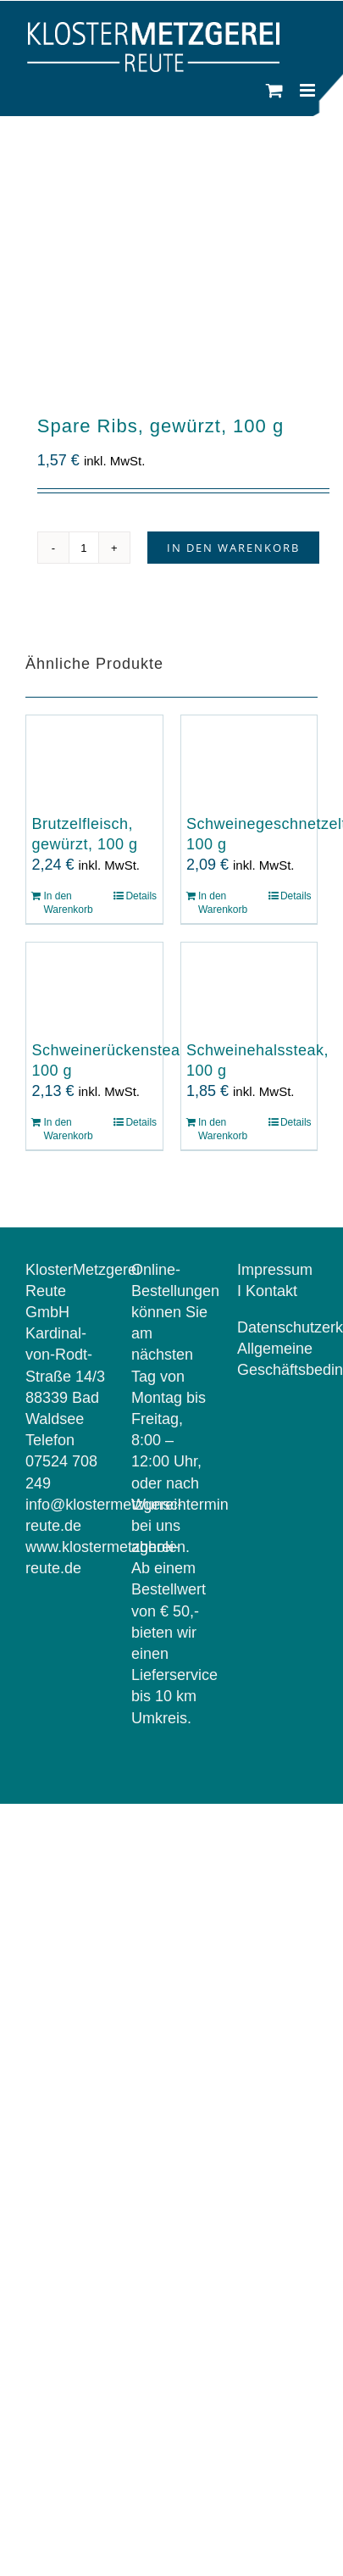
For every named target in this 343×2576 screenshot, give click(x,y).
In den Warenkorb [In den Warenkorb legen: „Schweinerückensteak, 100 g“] (67, 1129)
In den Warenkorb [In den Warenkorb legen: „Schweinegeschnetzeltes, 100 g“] (222, 903)
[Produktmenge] (84, 547)
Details (141, 896)
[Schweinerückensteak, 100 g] (94, 989)
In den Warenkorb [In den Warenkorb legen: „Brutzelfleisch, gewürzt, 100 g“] (67, 903)
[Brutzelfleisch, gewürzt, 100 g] (94, 762)
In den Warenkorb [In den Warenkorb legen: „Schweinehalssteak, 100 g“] (222, 1129)
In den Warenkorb (233, 547)
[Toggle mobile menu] (309, 90)
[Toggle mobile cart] (274, 90)
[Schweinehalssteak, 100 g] (249, 989)
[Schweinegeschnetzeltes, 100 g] (249, 762)
